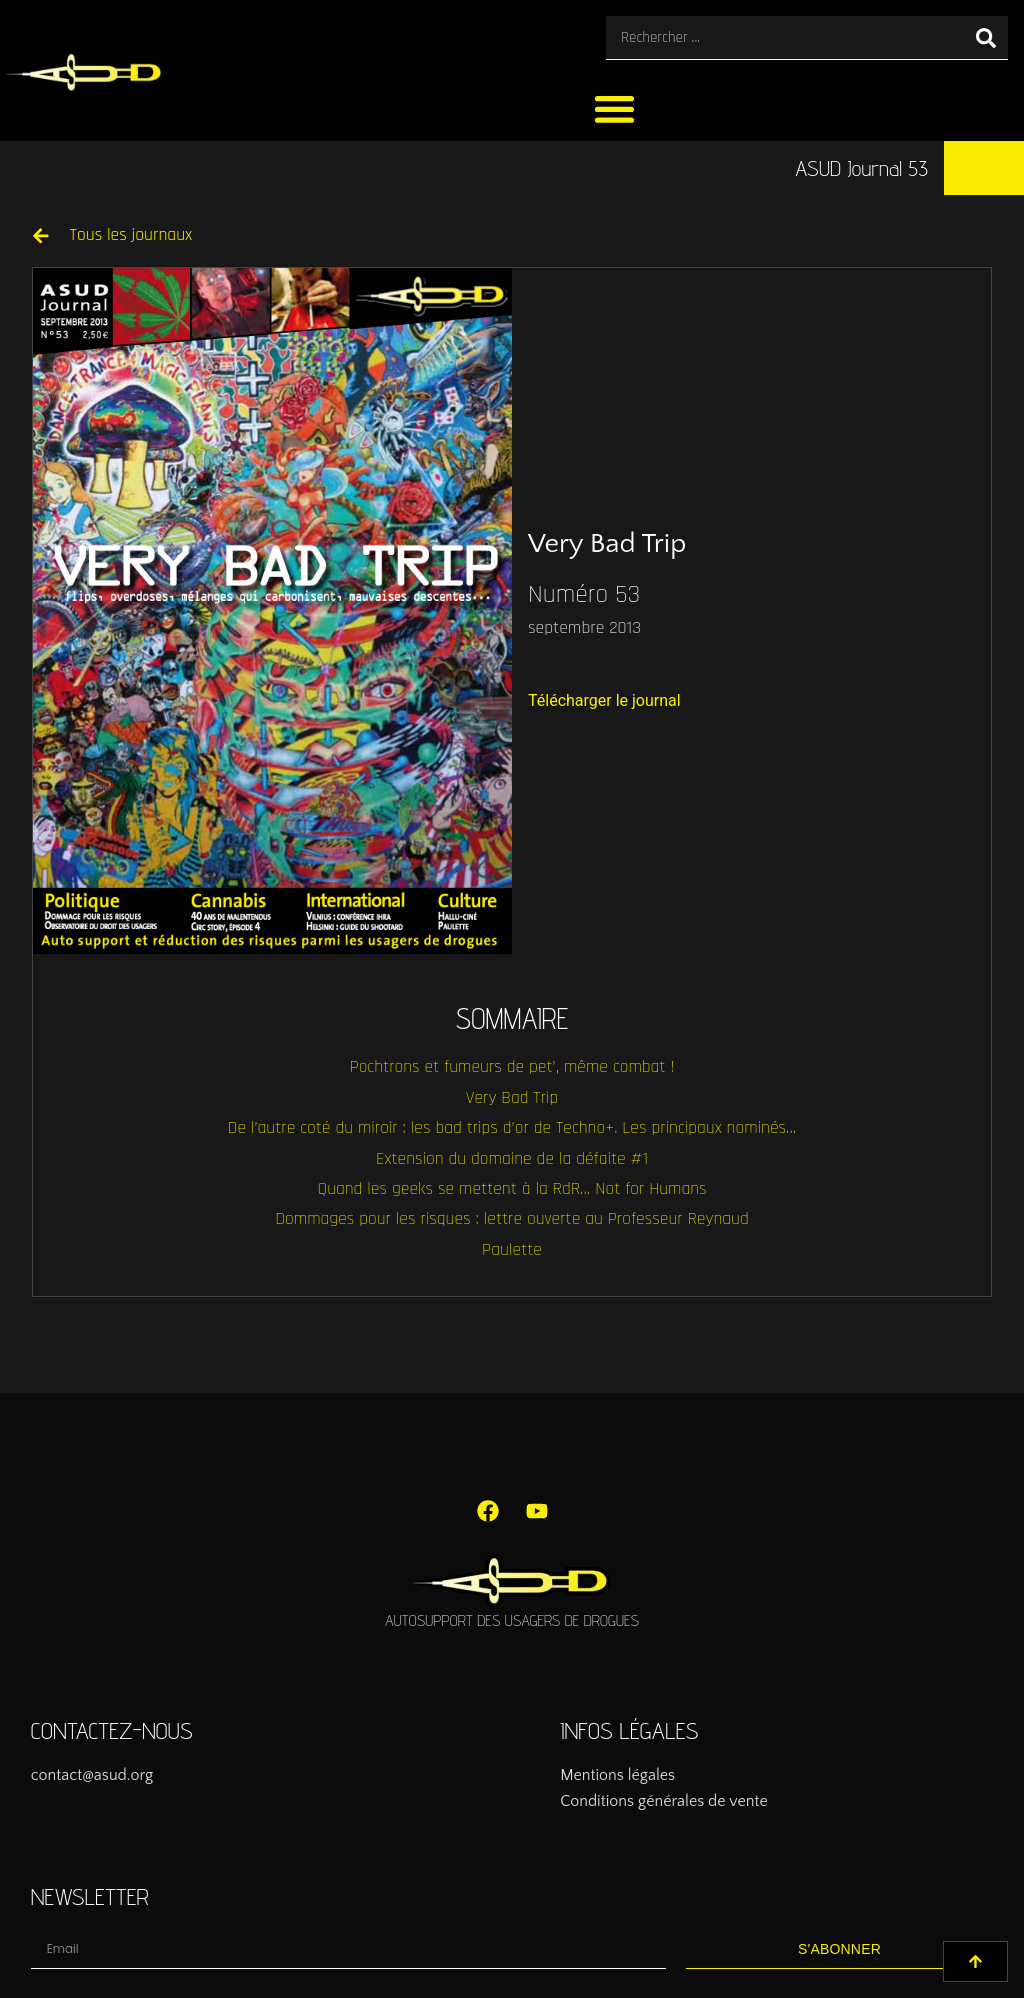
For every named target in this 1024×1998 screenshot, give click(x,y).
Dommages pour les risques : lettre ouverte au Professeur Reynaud (512, 1219)
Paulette (512, 1250)
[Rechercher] (986, 37)
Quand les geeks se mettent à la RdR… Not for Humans (511, 1189)
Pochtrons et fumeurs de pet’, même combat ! (511, 1067)
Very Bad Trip (512, 1098)
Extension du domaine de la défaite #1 (512, 1159)
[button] (614, 108)
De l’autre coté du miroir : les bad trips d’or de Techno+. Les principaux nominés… (512, 1128)
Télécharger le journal (604, 700)
